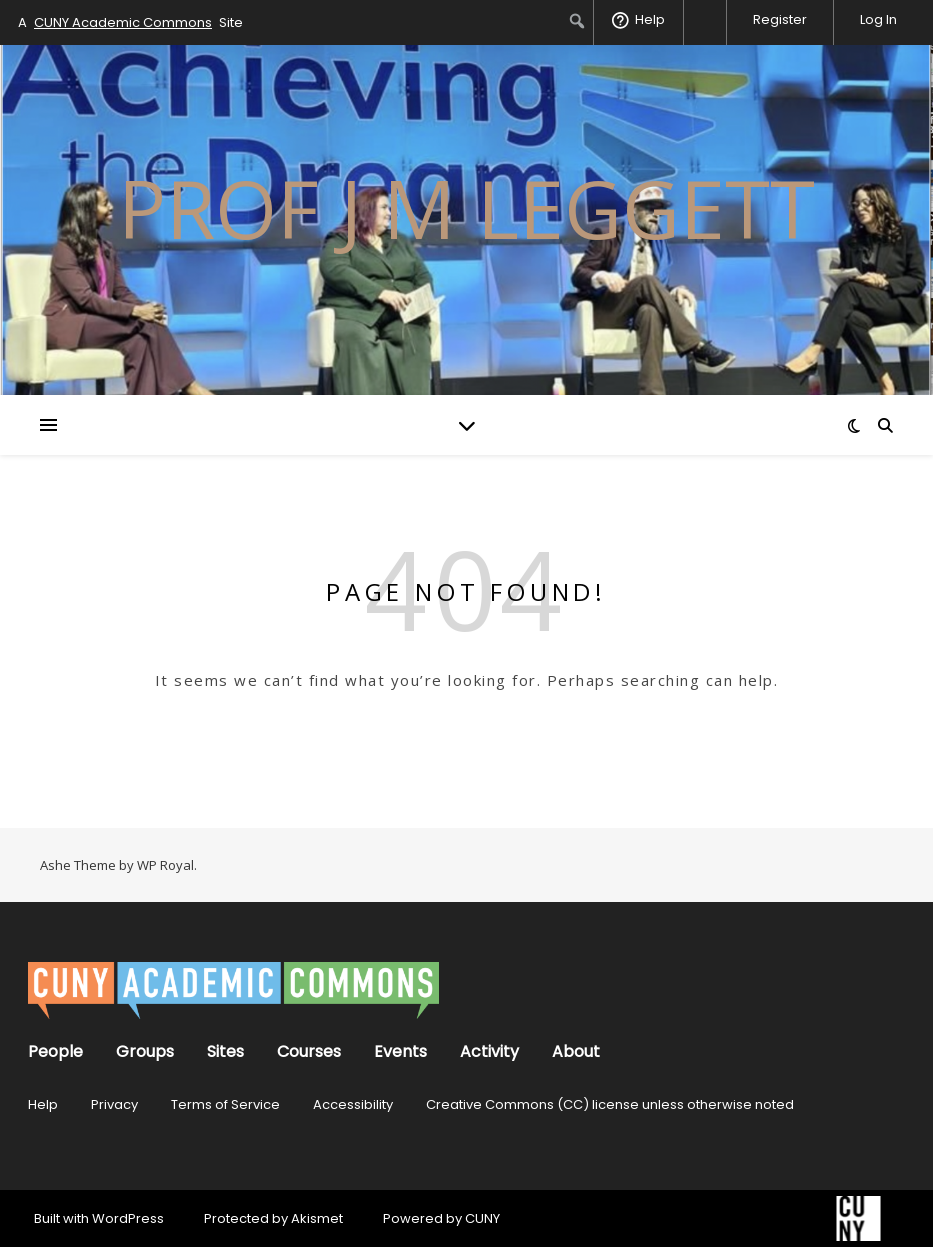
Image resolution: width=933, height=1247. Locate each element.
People (55, 1051)
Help (43, 1104)
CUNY (482, 1218)
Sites (225, 1051)
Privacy (114, 1104)
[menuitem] (577, 21)
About (576, 1051)
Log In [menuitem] (878, 19)
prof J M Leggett (466, 208)
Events (400, 1051)
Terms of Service (225, 1104)
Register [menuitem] (780, 19)
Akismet (317, 1218)
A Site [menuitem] (130, 22)
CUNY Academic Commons (123, 22)
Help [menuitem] (650, 19)
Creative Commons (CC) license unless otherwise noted (610, 1104)
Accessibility (353, 1104)
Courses (309, 1051)
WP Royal (165, 865)
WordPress (128, 1218)
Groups (145, 1051)
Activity (489, 1051)
